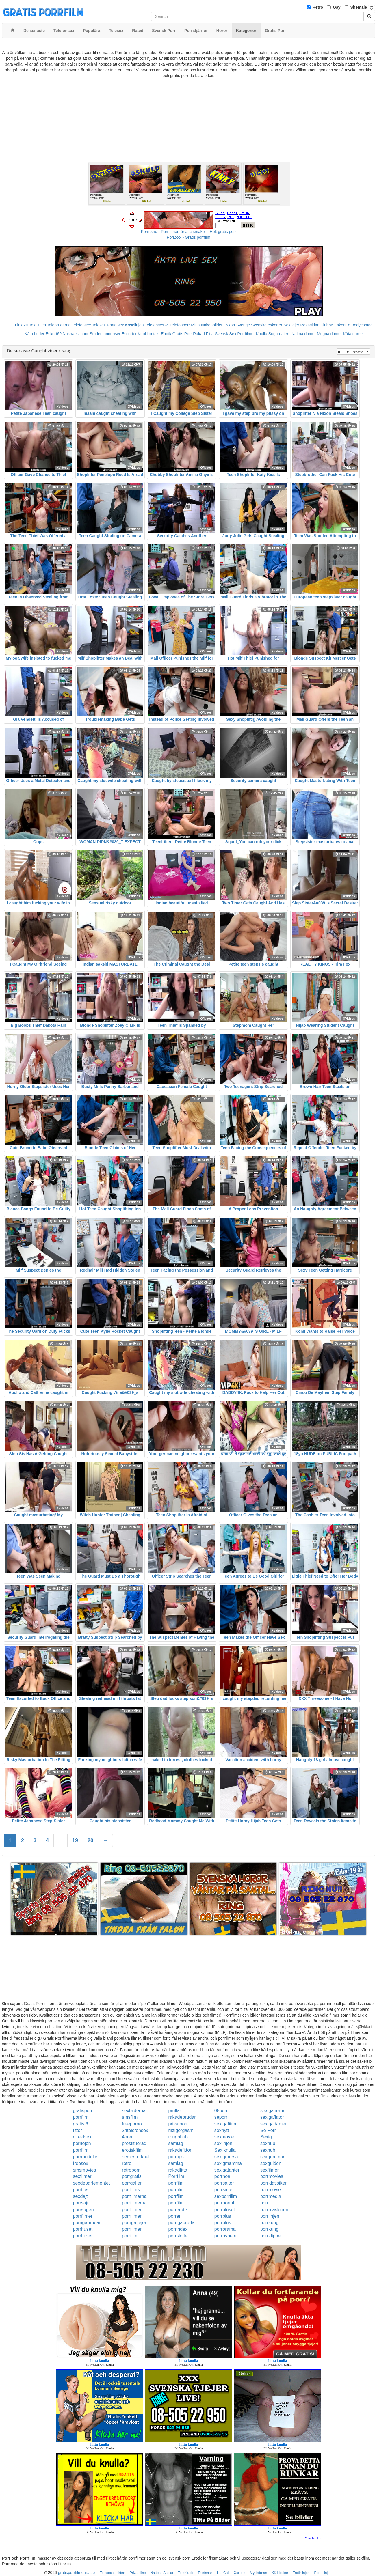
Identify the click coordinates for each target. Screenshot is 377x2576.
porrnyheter (226, 2235)
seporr (220, 2117)
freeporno (132, 2123)
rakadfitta (177, 2170)
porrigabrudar (87, 2222)
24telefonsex (135, 2130)
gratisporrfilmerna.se (76, 2572)
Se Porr (268, 2130)
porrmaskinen (274, 2209)
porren (174, 2216)
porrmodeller (86, 2156)
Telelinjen (37, 325)
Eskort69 (54, 333)
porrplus (222, 2216)
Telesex (99, 325)
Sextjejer (291, 325)
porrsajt (80, 2202)
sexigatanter (226, 2170)
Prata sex (115, 325)
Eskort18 (342, 325)
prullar (174, 2110)
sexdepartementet (91, 2183)
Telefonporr (180, 325)
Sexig (266, 2136)
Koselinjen (134, 325)
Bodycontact (362, 325)
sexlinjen (223, 2143)
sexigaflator (272, 2117)
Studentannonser (105, 333)
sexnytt (221, 2130)
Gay (336, 7)
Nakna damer (303, 333)
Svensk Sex (225, 333)
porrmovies (271, 2176)
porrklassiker (273, 2183)
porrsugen (83, 2209)
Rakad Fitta (203, 333)
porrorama (225, 2229)
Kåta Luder (34, 333)
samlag (175, 2143)
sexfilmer (269, 2170)
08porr (221, 2110)
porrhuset (83, 2229)
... (60, 1840)
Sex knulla (225, 2150)
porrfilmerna (134, 2196)
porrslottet (178, 2235)
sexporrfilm (225, 2196)
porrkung (269, 2222)
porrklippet (271, 2235)
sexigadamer (273, 2123)
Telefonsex (81, 325)
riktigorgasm (180, 2130)
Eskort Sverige (237, 325)
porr (264, 2202)
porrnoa (222, 2176)
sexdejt (80, 2196)
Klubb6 (327, 325)
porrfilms (131, 2189)
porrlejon (82, 2143)
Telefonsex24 (157, 325)
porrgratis (132, 2176)
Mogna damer (329, 333)
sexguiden (270, 2163)
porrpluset (224, 2209)
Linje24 (21, 325)
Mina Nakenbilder (206, 325)
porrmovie (270, 2189)
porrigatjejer (134, 2222)
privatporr (178, 2123)
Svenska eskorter (266, 325)
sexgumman (272, 2156)
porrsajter (224, 2183)
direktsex (82, 2136)
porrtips (175, 2156)
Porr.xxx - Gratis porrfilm (188, 237)
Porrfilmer (246, 333)
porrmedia (270, 2196)
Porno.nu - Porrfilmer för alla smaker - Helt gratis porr (188, 231)
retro (126, 2163)
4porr (127, 2136)
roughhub (178, 2136)
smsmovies (84, 2170)
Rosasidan (309, 325)
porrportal (224, 2202)
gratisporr (83, 2110)
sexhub (267, 2143)
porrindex (177, 2229)
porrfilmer (132, 2209)
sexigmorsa (226, 2156)
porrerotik (178, 2209)
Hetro (318, 7)
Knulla (261, 333)
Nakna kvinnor (76, 333)
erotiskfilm (132, 2150)
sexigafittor (225, 2123)
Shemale (358, 7)
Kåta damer (353, 333)
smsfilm (130, 2117)
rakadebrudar (182, 2117)
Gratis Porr (182, 333)
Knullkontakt (149, 333)
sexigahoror (272, 2110)
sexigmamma (228, 2163)
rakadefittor (179, 2150)
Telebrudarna (59, 325)
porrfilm (80, 2117)
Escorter (129, 333)
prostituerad (134, 2143)
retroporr (131, 2170)
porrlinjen (269, 2216)
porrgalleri (132, 2183)
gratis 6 (80, 2123)
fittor (77, 2130)
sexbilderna (134, 2110)
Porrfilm (176, 2176)
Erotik (166, 333)
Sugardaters (279, 333)
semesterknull (136, 2156)
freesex (80, 2163)
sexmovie (224, 2136)
